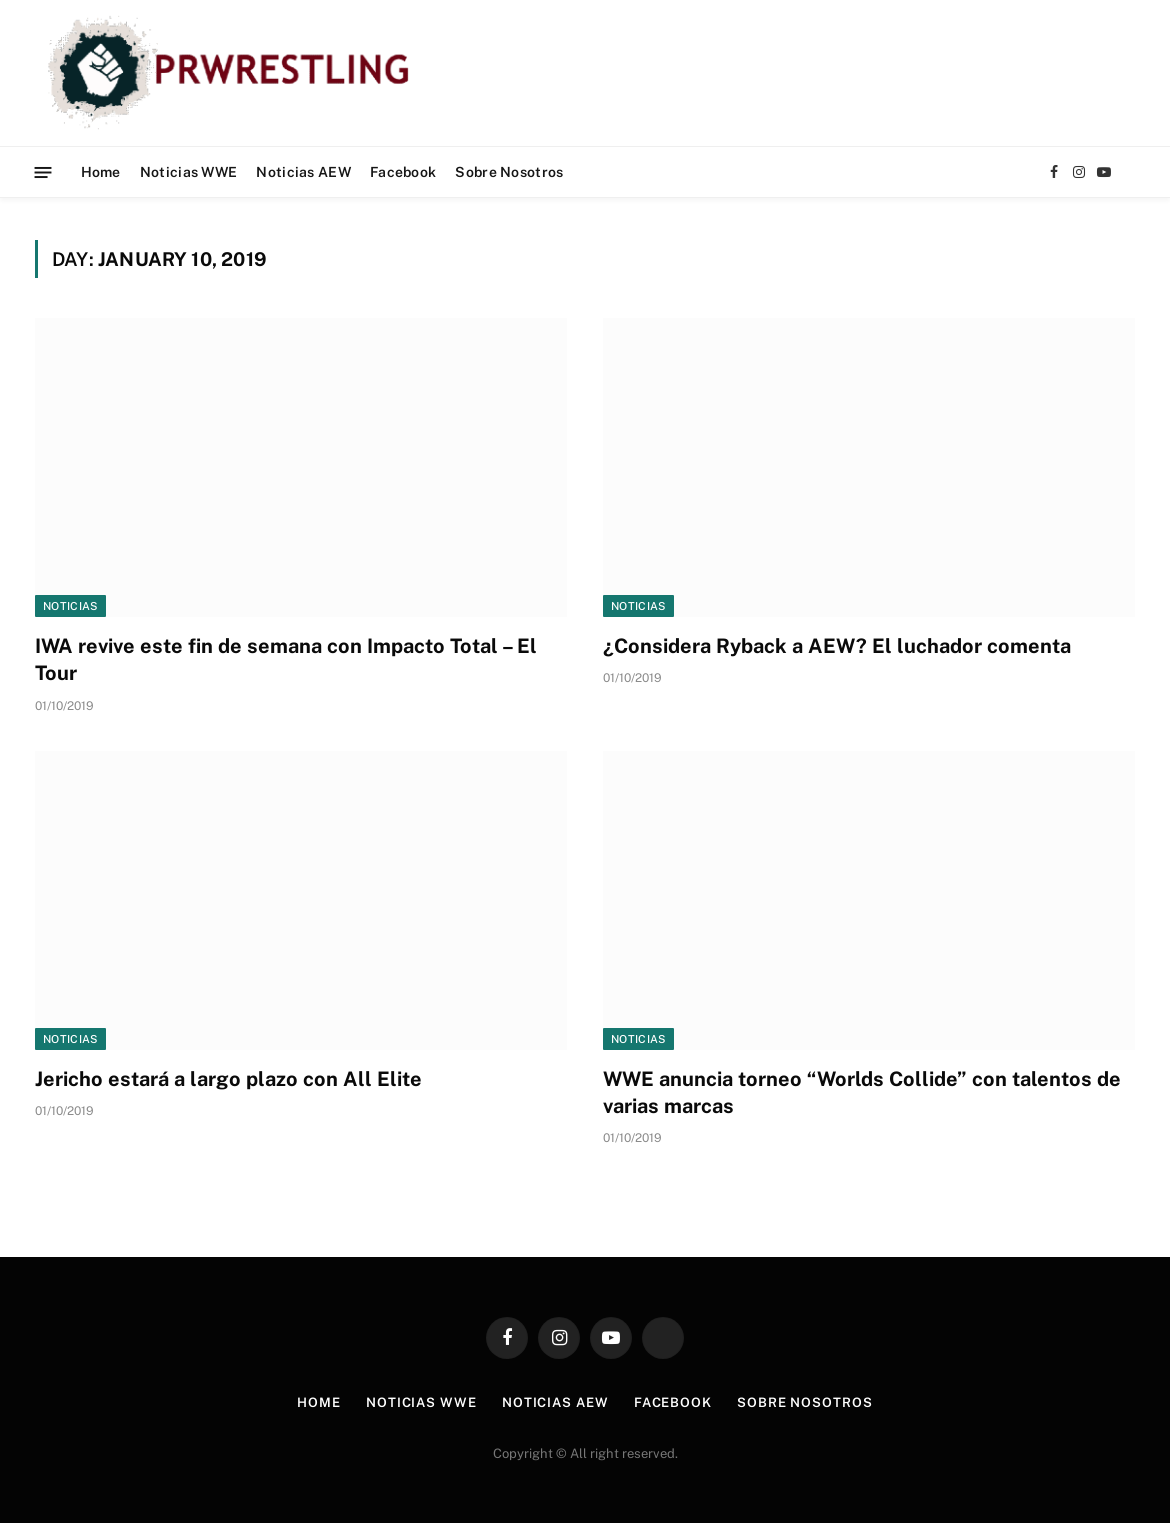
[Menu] (43, 171)
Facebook (403, 172)
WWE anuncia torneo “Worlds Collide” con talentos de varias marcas (862, 1092)
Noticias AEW (303, 172)
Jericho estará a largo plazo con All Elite (228, 1079)
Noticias (70, 606)
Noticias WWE (188, 172)
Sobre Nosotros (509, 172)
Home (101, 172)
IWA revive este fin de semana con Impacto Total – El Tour (286, 659)
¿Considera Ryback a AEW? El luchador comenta (837, 646)
